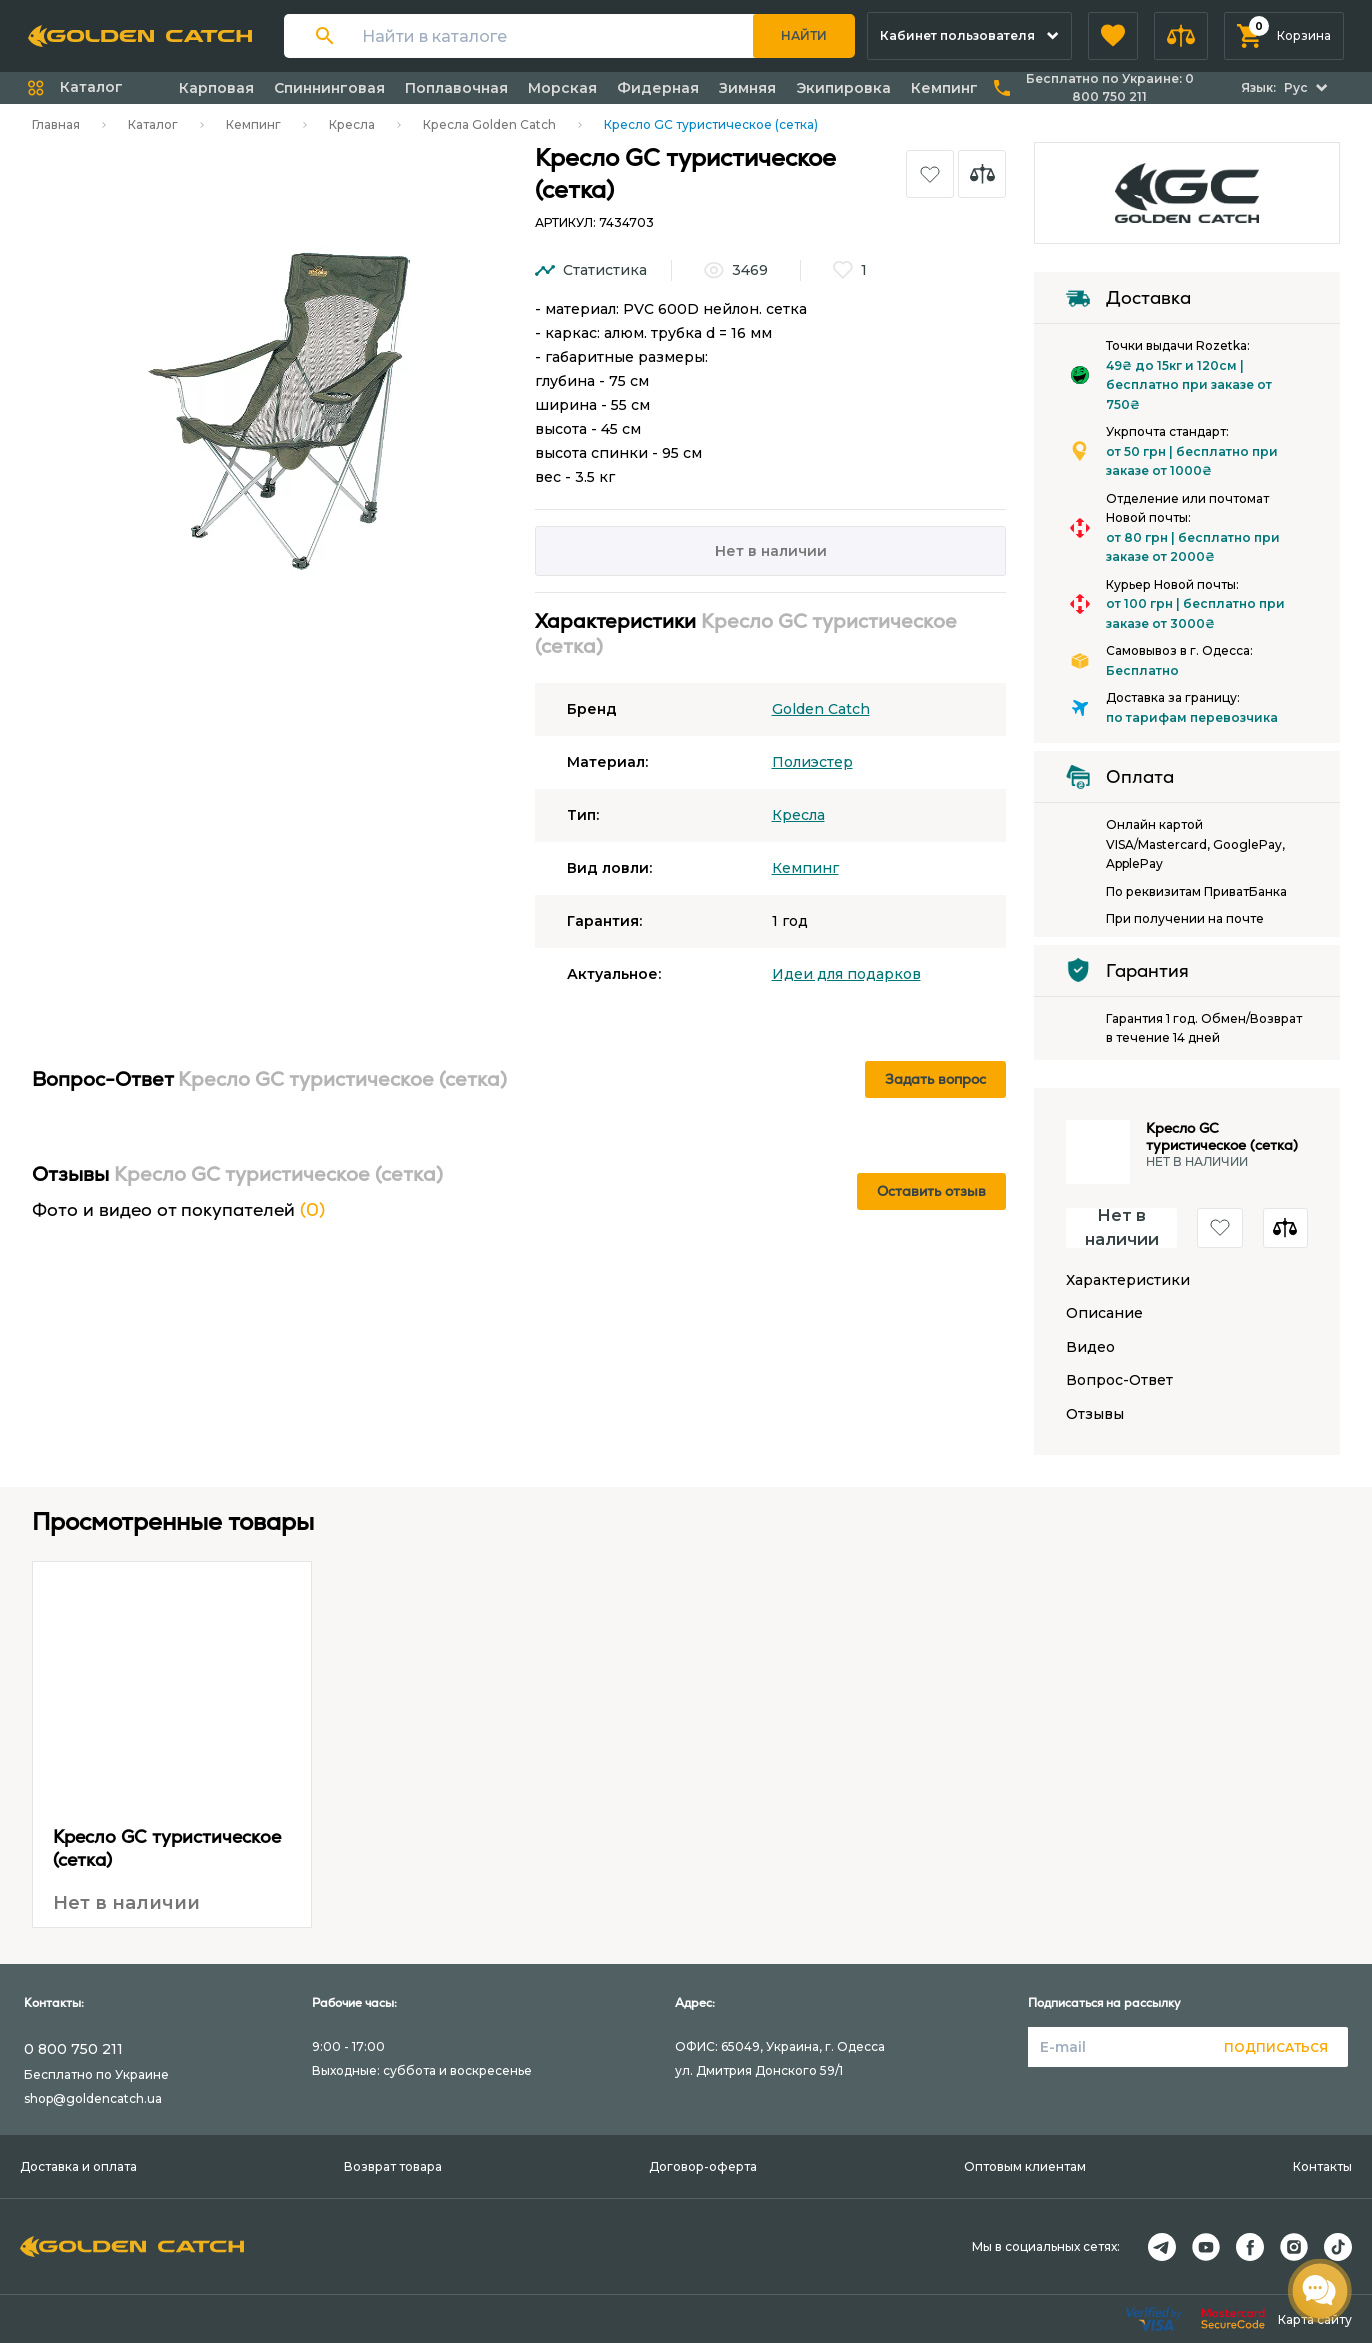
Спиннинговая (329, 88)
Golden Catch (821, 709)
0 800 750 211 (73, 2049)
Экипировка (843, 88)
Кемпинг (944, 88)
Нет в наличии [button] (1122, 1228)
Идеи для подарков (846, 974)
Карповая (216, 88)
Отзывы (1095, 1414)
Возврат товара (393, 2166)
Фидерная (658, 88)
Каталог (153, 124)
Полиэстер (812, 762)
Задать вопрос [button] (935, 1079)
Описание (1104, 1313)
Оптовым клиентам (1025, 2166)
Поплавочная (456, 88)
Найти (804, 35)
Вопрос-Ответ (1119, 1380)
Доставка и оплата (78, 2166)
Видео (1090, 1347)
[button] (1113, 36)
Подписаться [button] (1276, 2047)
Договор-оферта (703, 2166)
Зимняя (747, 88)
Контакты (1322, 2166)
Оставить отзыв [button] (931, 1191)
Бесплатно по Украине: (1110, 87)
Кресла (352, 124)
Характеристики (1128, 1280)
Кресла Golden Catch (489, 124)
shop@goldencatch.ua (93, 2098)
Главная (56, 124)
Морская (562, 88)
